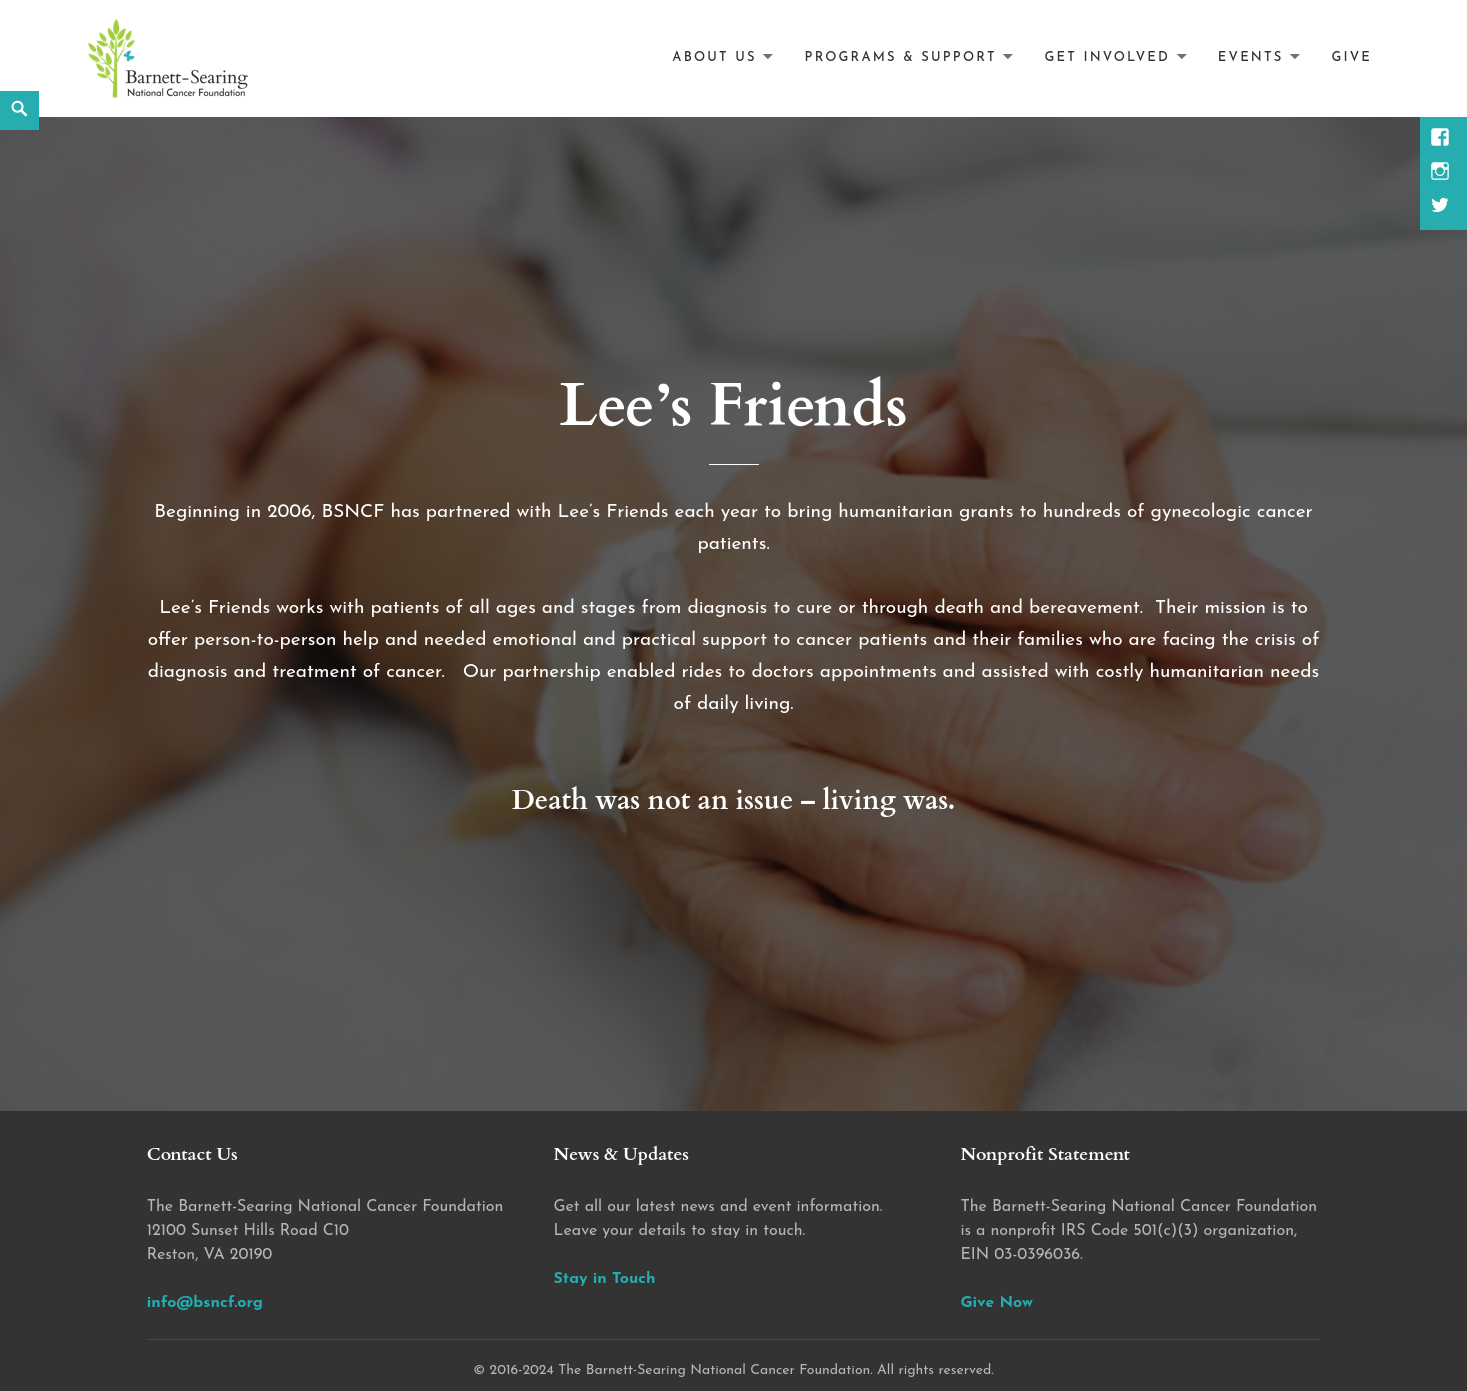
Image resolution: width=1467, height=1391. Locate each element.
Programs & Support (901, 57)
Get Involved (1107, 57)
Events (1251, 57)
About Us (714, 57)
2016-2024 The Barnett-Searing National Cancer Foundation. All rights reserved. (742, 1370)
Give (1351, 57)
